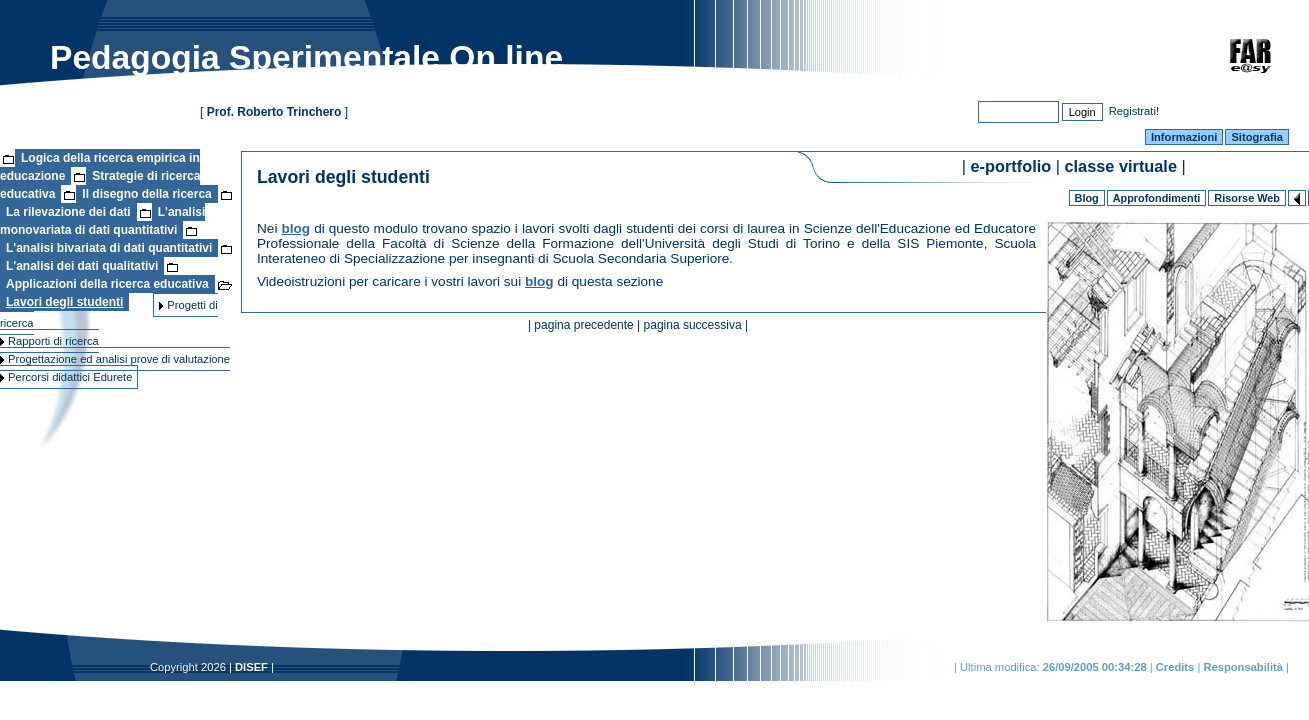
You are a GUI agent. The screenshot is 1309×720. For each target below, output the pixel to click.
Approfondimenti (1157, 198)
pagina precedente (583, 325)
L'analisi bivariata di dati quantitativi (109, 248)
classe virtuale (1121, 166)
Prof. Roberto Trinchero (274, 112)
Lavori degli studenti (64, 302)
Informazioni (1184, 137)
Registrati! (1134, 110)
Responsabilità (1243, 667)
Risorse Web (1247, 198)
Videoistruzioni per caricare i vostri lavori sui (391, 281)
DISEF (251, 667)
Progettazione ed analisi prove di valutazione (115, 359)
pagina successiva (693, 325)
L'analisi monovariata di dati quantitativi (102, 221)
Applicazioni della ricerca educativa (107, 284)
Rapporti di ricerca (49, 341)
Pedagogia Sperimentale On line (306, 57)
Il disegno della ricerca (146, 194)
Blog (1087, 198)
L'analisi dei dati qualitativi (82, 266)
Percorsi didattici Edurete (66, 377)
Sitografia (1257, 137)
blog (295, 228)
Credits (1175, 667)
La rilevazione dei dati (68, 212)
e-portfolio (1011, 166)
